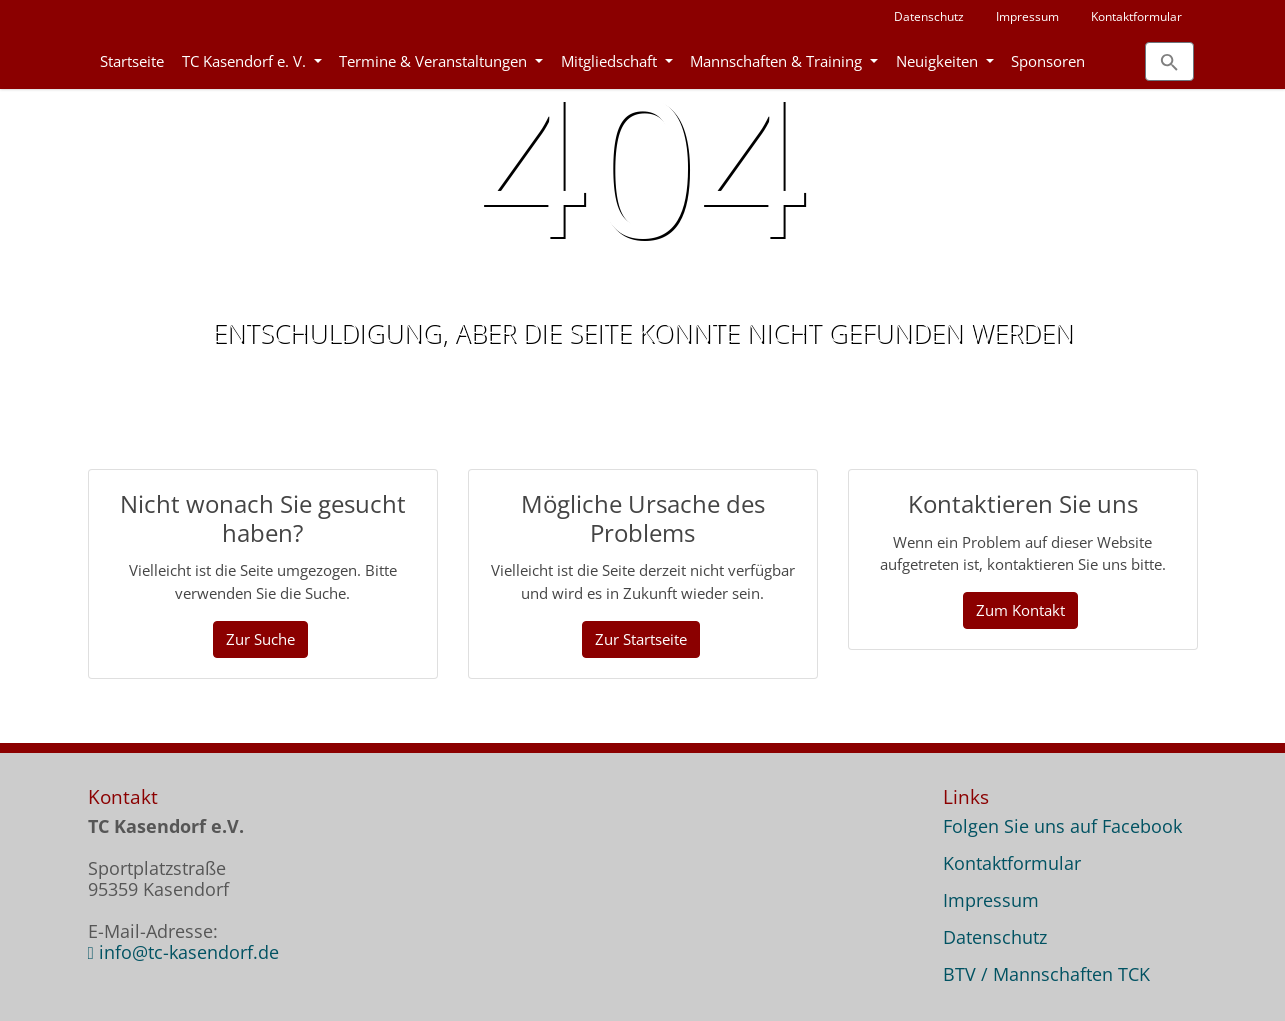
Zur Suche (260, 639)
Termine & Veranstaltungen (435, 61)
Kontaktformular (1136, 16)
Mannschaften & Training (778, 61)
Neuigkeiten (939, 61)
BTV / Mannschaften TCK (1046, 974)
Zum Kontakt (1020, 610)
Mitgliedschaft (611, 61)
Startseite (132, 61)
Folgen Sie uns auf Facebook (1062, 826)
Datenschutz (929, 16)
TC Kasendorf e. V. (246, 61)
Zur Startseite (641, 639)
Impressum (1027, 16)
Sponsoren (1048, 61)
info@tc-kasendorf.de (189, 952)
